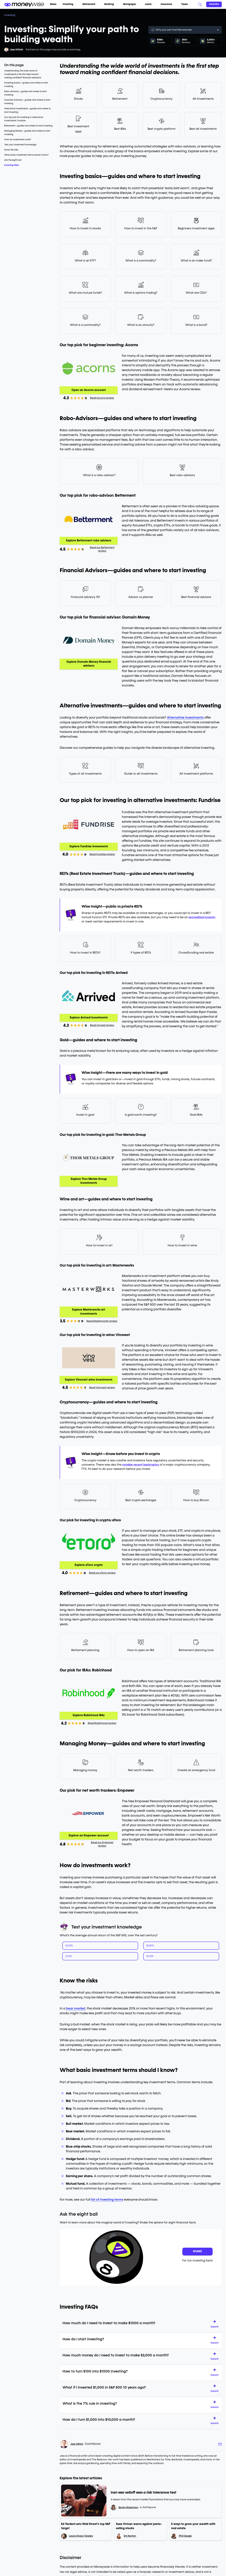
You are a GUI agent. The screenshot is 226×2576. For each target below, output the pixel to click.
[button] (216, 2324)
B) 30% (150, 1945)
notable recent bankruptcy (140, 1464)
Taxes (186, 4)
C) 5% (68, 1956)
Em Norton (130, 2536)
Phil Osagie (185, 2536)
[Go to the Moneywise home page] (24, 4)
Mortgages (131, 4)
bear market (75, 2008)
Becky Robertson (128, 2507)
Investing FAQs (11, 165)
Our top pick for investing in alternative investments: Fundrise (23, 119)
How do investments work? (17, 140)
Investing (69, 4)
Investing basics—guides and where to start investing (26, 85)
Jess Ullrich (16, 49)
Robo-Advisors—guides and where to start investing (25, 93)
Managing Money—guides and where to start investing (27, 133)
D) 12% (150, 1956)
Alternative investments (185, 717)
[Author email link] (220, 2444)
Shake (197, 2251)
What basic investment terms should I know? (26, 155)
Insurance (168, 4)
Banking (110, 4)
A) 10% (69, 1945)
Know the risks (11, 150)
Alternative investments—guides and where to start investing (27, 110)
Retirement (90, 4)
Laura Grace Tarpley (81, 2536)
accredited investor (202, 917)
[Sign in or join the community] (214, 4)
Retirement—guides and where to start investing (28, 126)
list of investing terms (107, 2199)
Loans (149, 4)
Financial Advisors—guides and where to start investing (27, 102)
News (53, 4)
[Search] (199, 4)
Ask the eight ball (13, 160)
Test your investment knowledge (20, 145)
